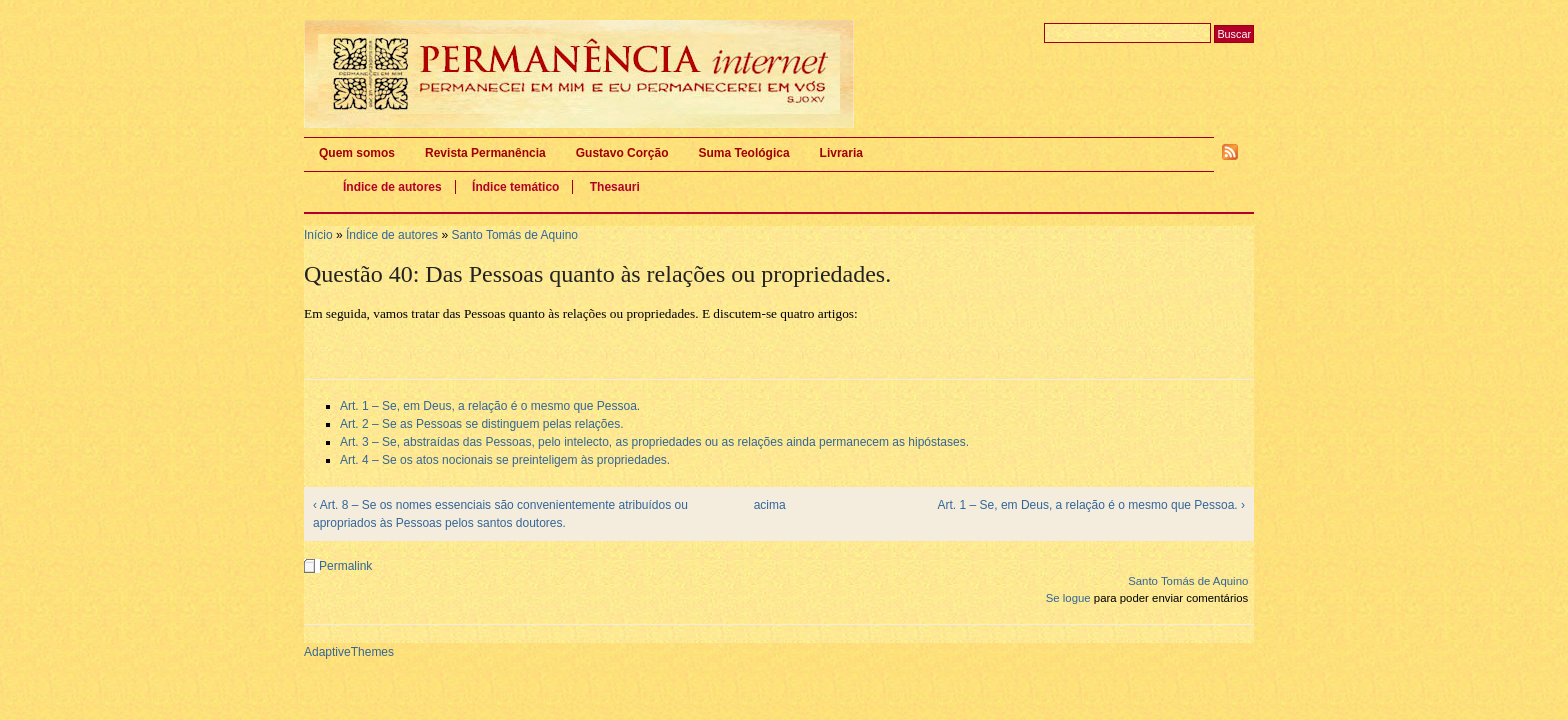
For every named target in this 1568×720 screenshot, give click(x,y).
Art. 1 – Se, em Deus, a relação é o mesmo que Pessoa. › (1091, 505)
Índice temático (515, 187)
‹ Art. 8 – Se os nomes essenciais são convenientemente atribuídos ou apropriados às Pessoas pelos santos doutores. (500, 514)
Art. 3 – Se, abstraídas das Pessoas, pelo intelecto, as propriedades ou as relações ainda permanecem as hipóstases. (654, 442)
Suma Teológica (743, 153)
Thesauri (615, 187)
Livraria (841, 153)
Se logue (1068, 598)
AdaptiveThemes (349, 652)
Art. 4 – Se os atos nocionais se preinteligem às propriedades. (505, 460)
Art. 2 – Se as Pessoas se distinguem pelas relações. (481, 424)
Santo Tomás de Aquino (514, 235)
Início (318, 235)
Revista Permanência (485, 153)
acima (770, 505)
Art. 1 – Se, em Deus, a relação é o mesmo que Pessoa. (490, 406)
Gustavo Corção (622, 153)
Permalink (345, 566)
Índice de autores (392, 187)
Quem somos (357, 153)
